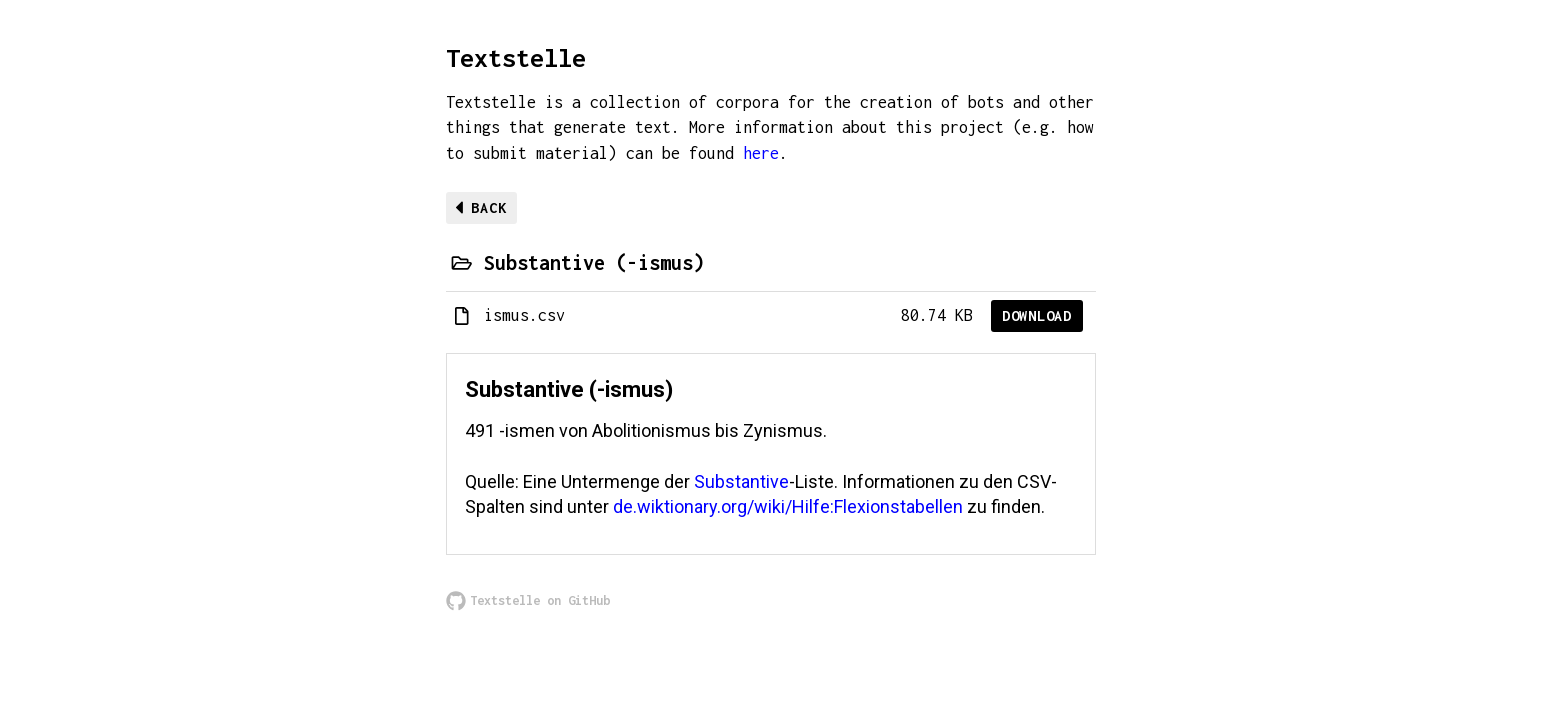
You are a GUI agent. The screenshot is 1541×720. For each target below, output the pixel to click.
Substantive (741, 481)
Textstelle (516, 57)
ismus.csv (524, 315)
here (761, 153)
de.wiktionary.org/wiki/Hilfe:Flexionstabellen (788, 506)
